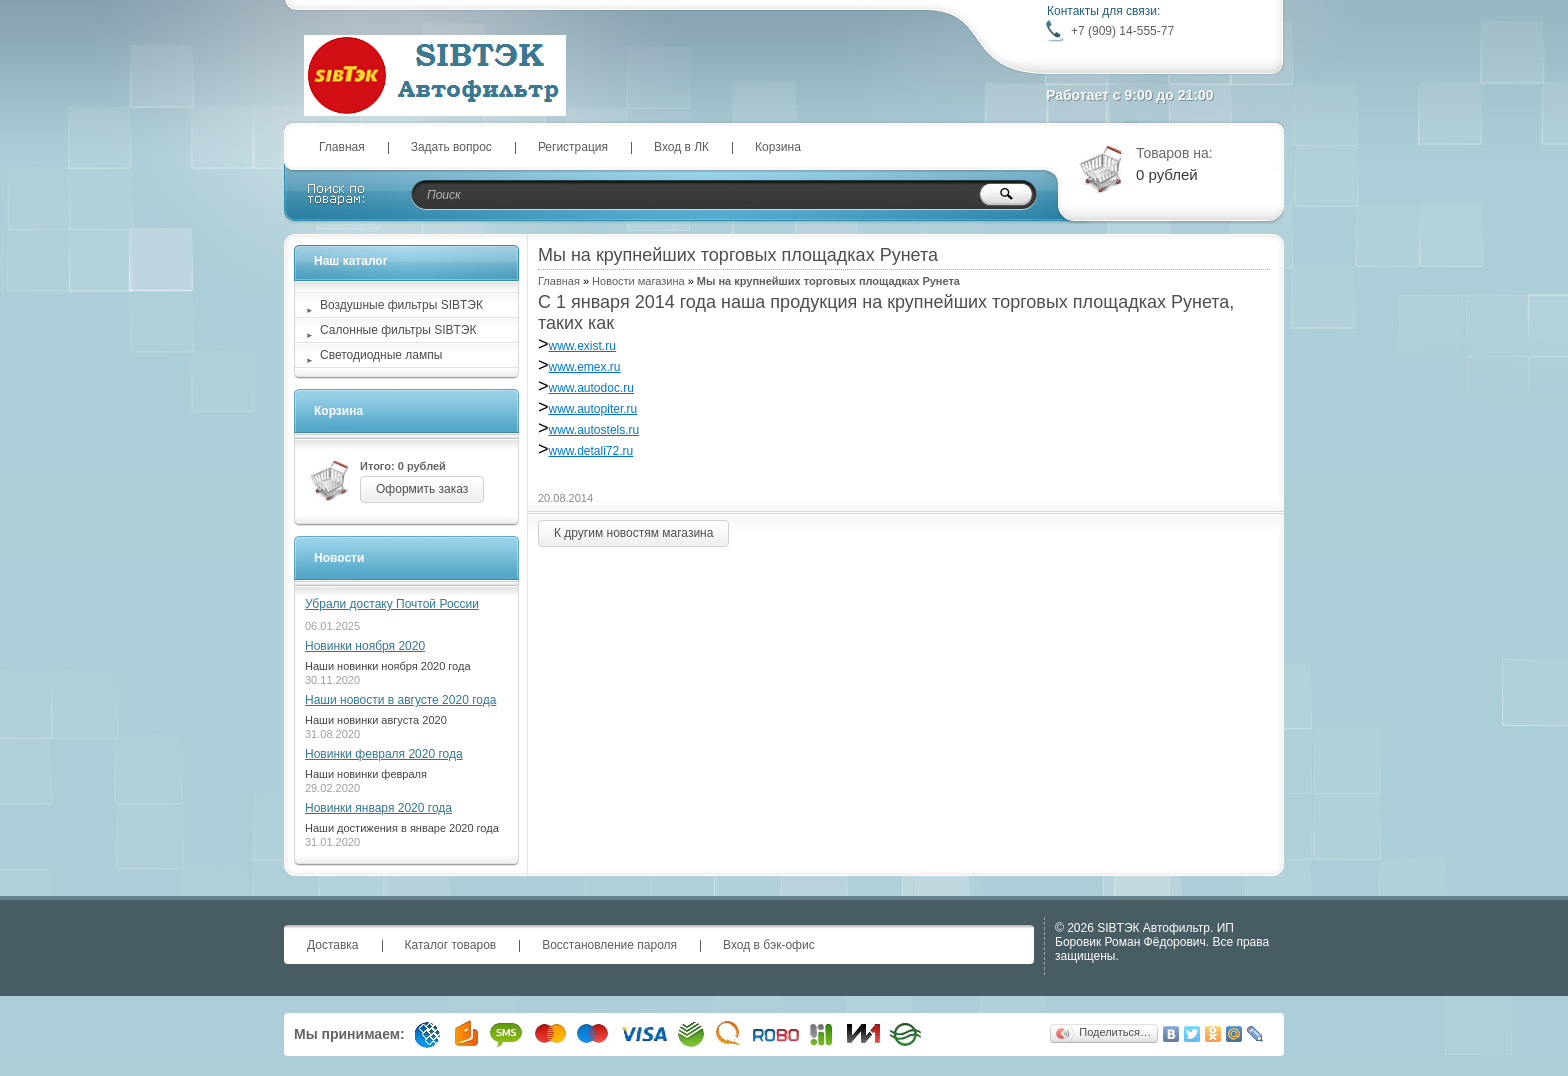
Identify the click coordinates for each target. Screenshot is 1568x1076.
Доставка (333, 945)
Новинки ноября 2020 (365, 646)
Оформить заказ (422, 489)
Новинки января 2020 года (378, 808)
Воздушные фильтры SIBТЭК (401, 305)
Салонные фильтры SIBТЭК (398, 330)
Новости (339, 558)
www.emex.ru (585, 367)
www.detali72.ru (591, 451)
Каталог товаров (451, 945)
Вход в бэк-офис (769, 945)
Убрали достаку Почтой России (392, 604)
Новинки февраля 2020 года (384, 754)
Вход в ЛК (681, 147)
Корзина (778, 147)
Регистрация (573, 147)
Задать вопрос (451, 147)
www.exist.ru (582, 346)
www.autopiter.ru (593, 409)
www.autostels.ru (594, 430)
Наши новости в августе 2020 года (400, 700)
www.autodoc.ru (591, 388)
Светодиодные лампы (381, 355)
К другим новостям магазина (633, 533)
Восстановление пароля (609, 945)
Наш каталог (351, 261)
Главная (342, 147)
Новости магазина (638, 281)
